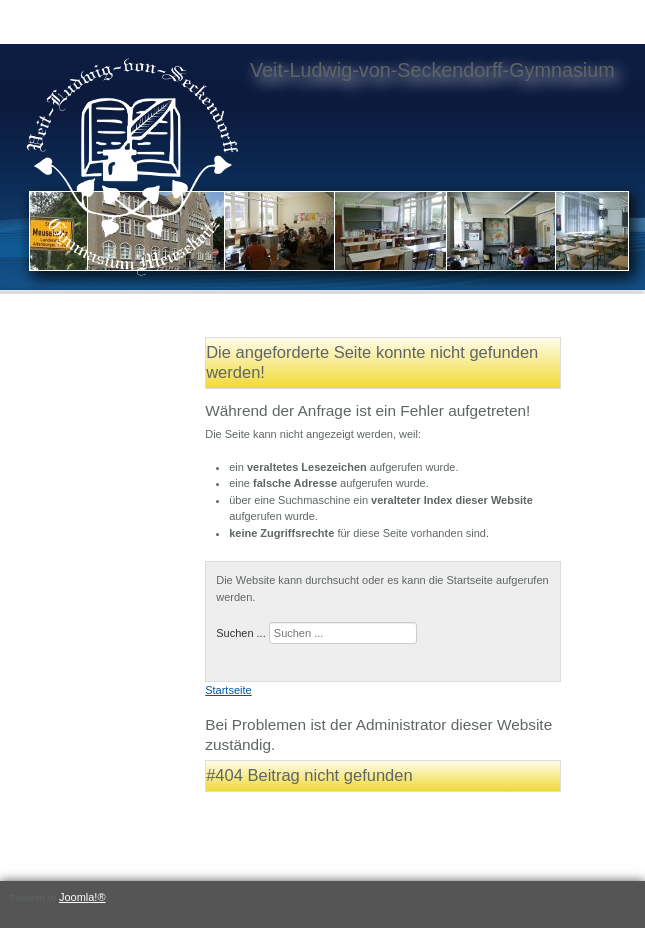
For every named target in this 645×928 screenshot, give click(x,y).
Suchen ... (241, 633)
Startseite (228, 690)
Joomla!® (82, 897)
